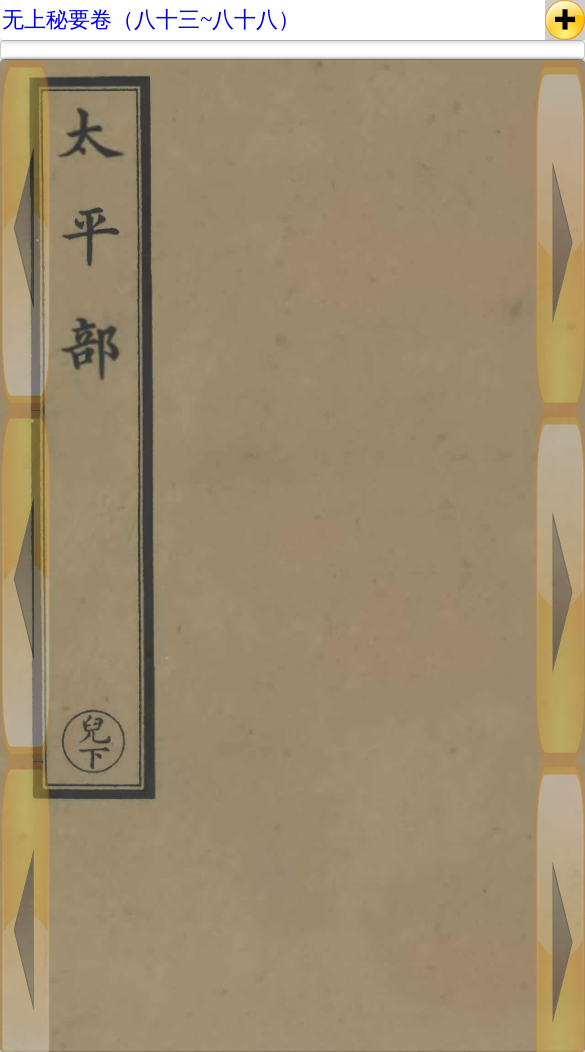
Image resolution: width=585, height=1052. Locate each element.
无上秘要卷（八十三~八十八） (151, 19)
